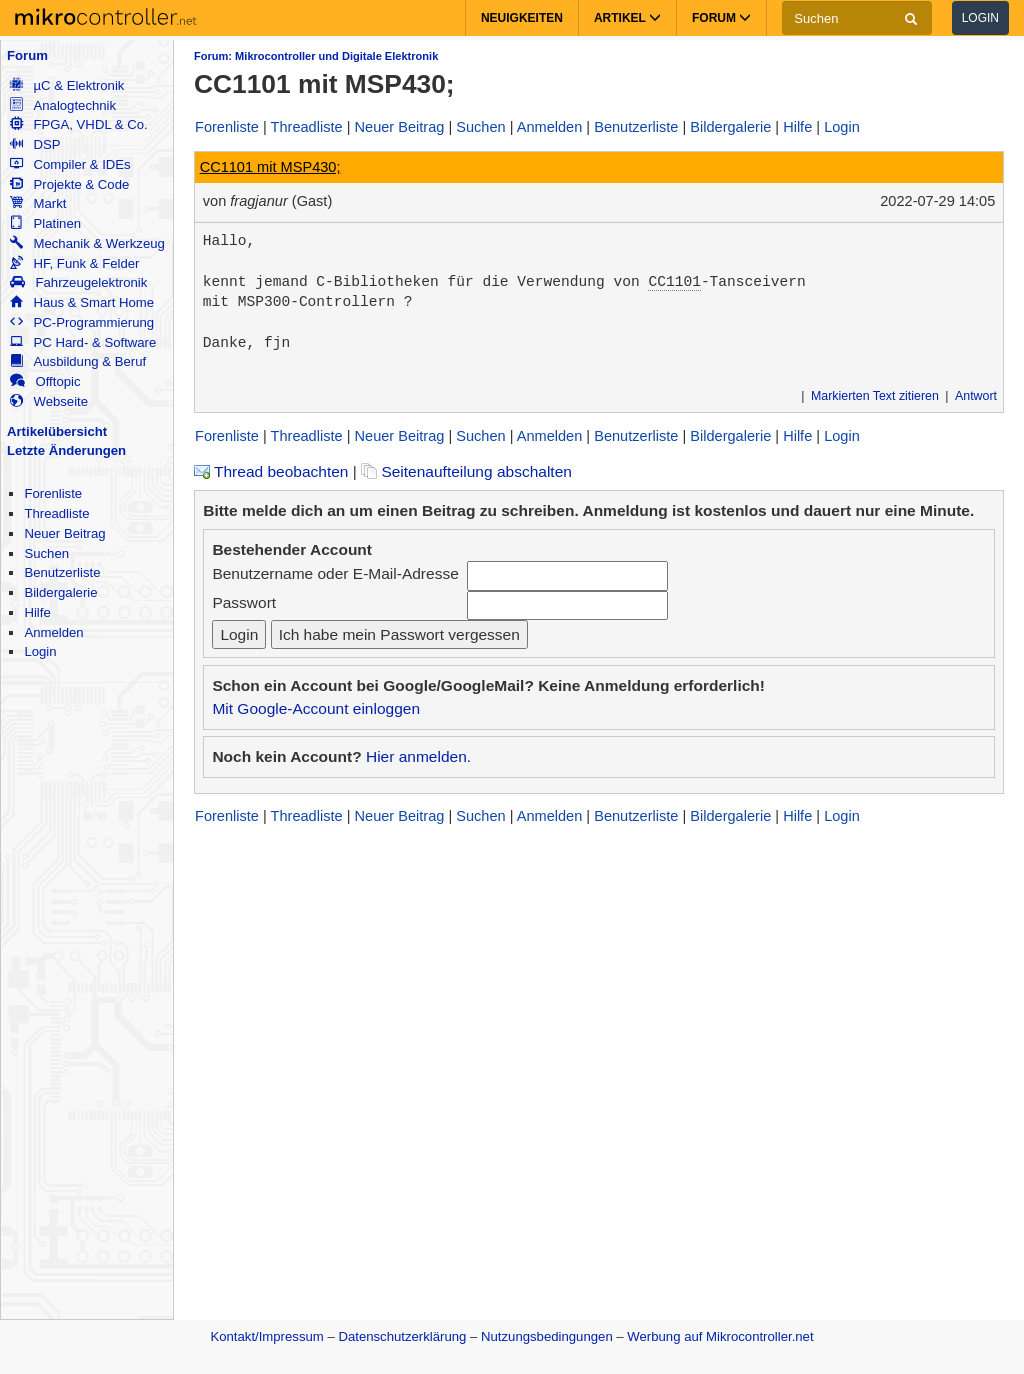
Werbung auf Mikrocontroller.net (720, 1336)
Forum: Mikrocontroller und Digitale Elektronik (316, 56)
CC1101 (674, 282)
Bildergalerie (60, 592)
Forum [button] (721, 18)
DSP (35, 144)
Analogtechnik (63, 105)
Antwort (976, 396)
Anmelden (53, 632)
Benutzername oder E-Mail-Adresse (335, 573)
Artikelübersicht (57, 431)
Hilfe (37, 612)
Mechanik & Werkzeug (87, 243)
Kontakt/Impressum (266, 1336)
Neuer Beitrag (64, 533)
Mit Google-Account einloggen (316, 708)
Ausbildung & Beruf (78, 361)
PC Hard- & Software (83, 342)
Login (980, 18)
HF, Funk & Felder (74, 263)
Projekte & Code (69, 184)
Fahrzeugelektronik (78, 282)
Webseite (49, 401)
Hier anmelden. (418, 756)
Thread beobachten (271, 471)
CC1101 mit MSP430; (270, 167)
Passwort (244, 602)
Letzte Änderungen (66, 450)
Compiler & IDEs (70, 164)
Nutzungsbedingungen (547, 1336)
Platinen (45, 223)
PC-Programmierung (82, 322)
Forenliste (53, 493)
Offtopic (45, 381)
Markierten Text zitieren (875, 396)
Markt (38, 203)
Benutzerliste (62, 572)
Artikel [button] (627, 18)
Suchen (46, 553)
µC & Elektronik (67, 85)
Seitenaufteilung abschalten (466, 471)
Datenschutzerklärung (402, 1336)
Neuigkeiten (522, 18)
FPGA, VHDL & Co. (78, 124)
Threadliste (56, 513)
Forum (27, 55)
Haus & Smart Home (82, 302)
